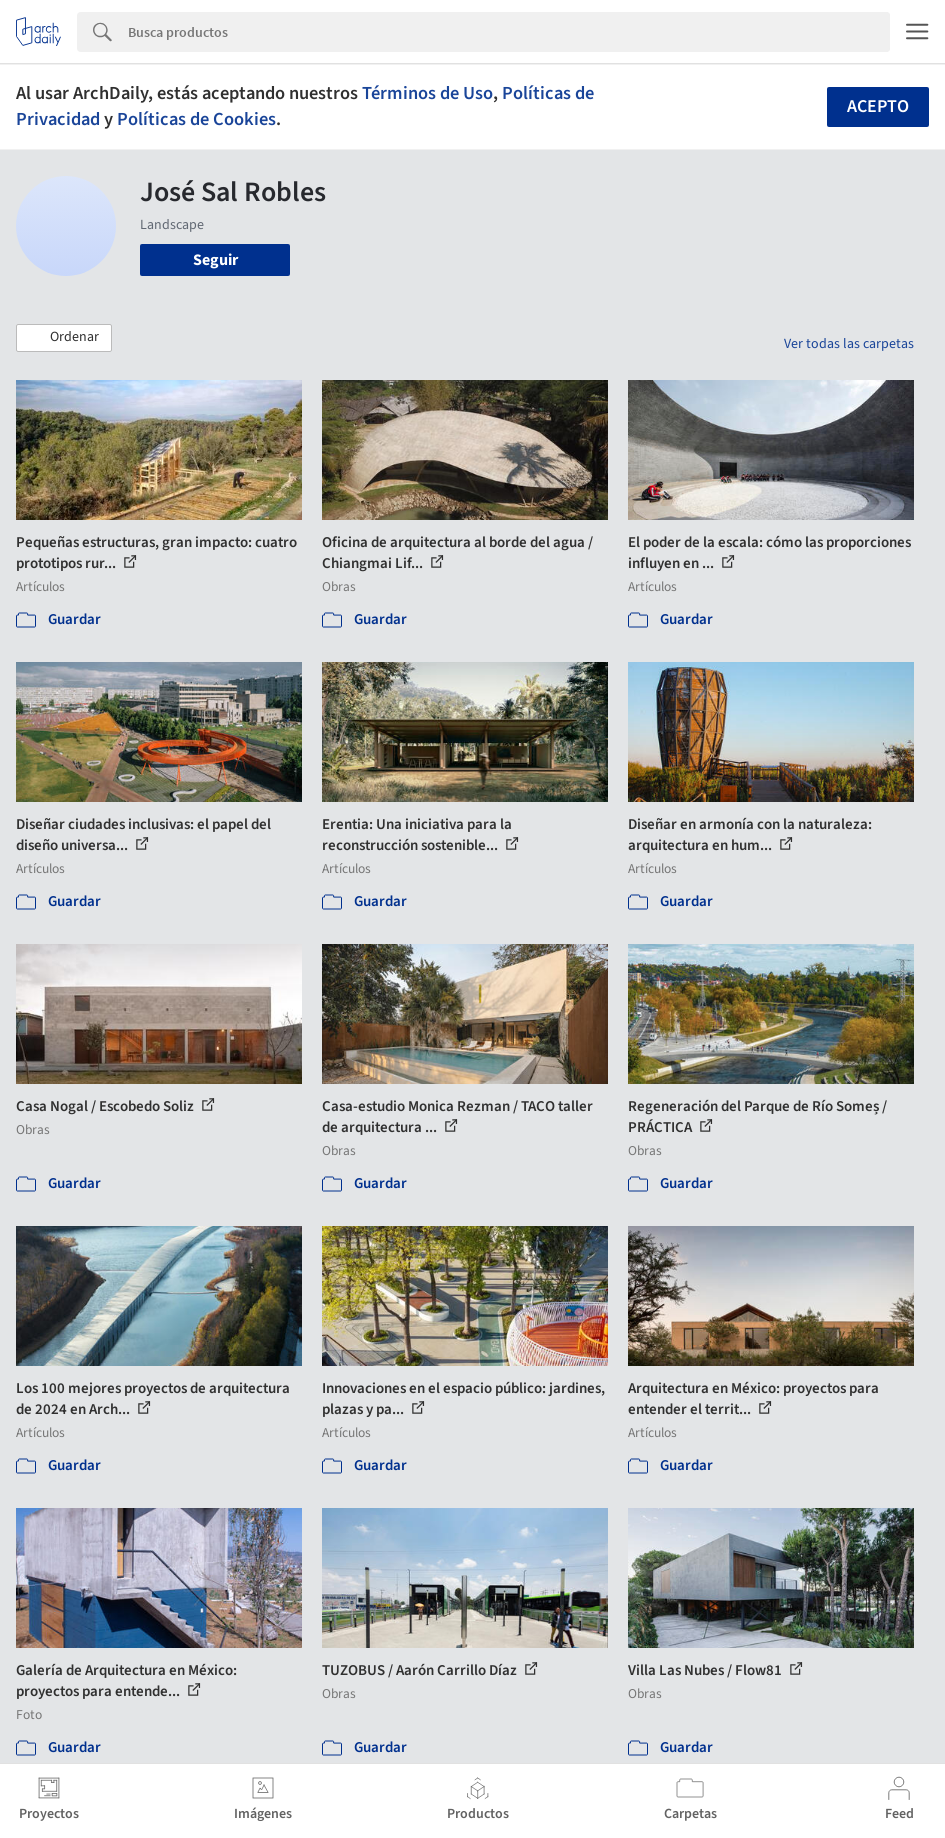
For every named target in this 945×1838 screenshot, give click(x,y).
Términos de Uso (427, 93)
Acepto (878, 106)
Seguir (215, 260)
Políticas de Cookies (196, 119)
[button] (64, 338)
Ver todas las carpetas (849, 344)
